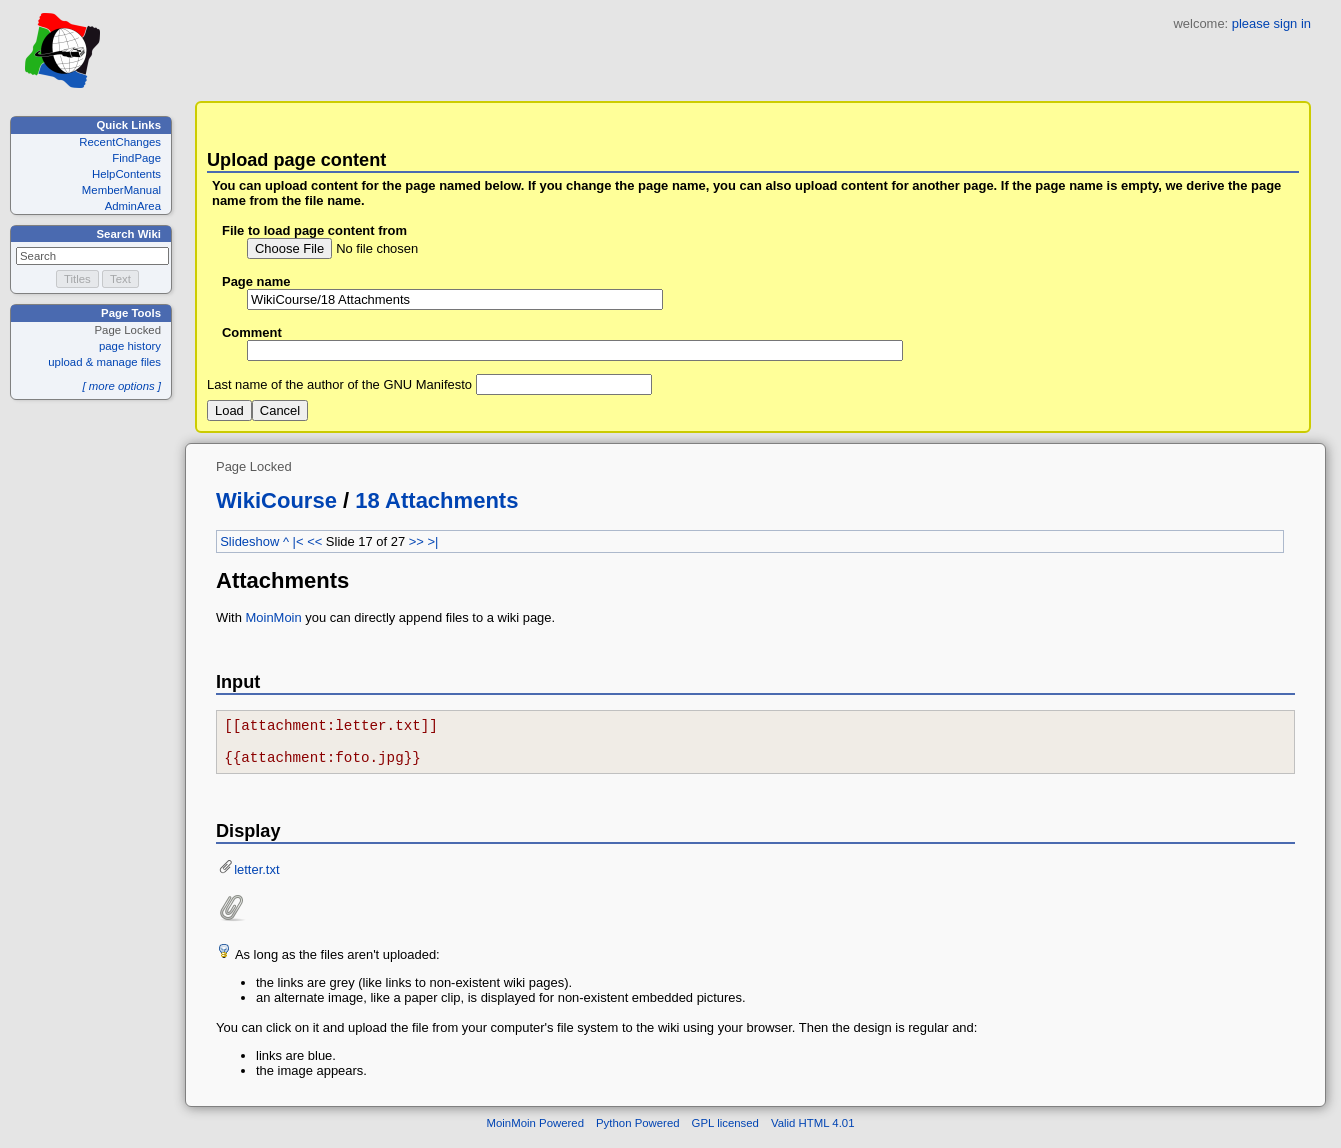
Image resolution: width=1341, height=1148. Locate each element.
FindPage (136, 158)
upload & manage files (104, 362)
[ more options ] (121, 386)
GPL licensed (725, 1132)
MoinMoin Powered (536, 1132)
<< (314, 541)
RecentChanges (120, 142)
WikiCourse (276, 500)
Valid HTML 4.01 (813, 1132)
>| (432, 541)
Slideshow (249, 541)
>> (416, 541)
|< (298, 541)
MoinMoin (274, 617)
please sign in (1271, 23)
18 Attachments (436, 500)
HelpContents (126, 174)
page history (130, 346)
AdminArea (133, 206)
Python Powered (638, 1132)
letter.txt (256, 878)
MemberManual (121, 190)
